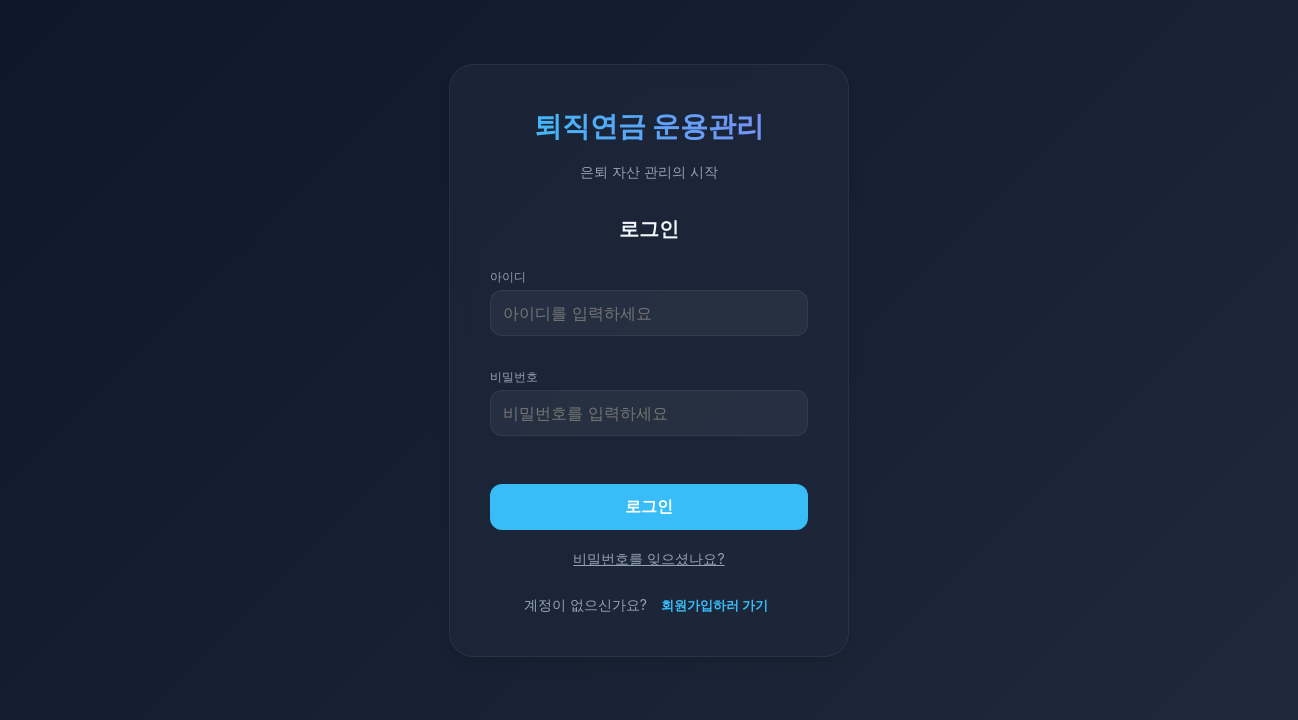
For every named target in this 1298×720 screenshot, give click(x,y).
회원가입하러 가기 (714, 605)
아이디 (508, 276)
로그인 (649, 506)
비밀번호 (514, 376)
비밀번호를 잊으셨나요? (648, 558)
